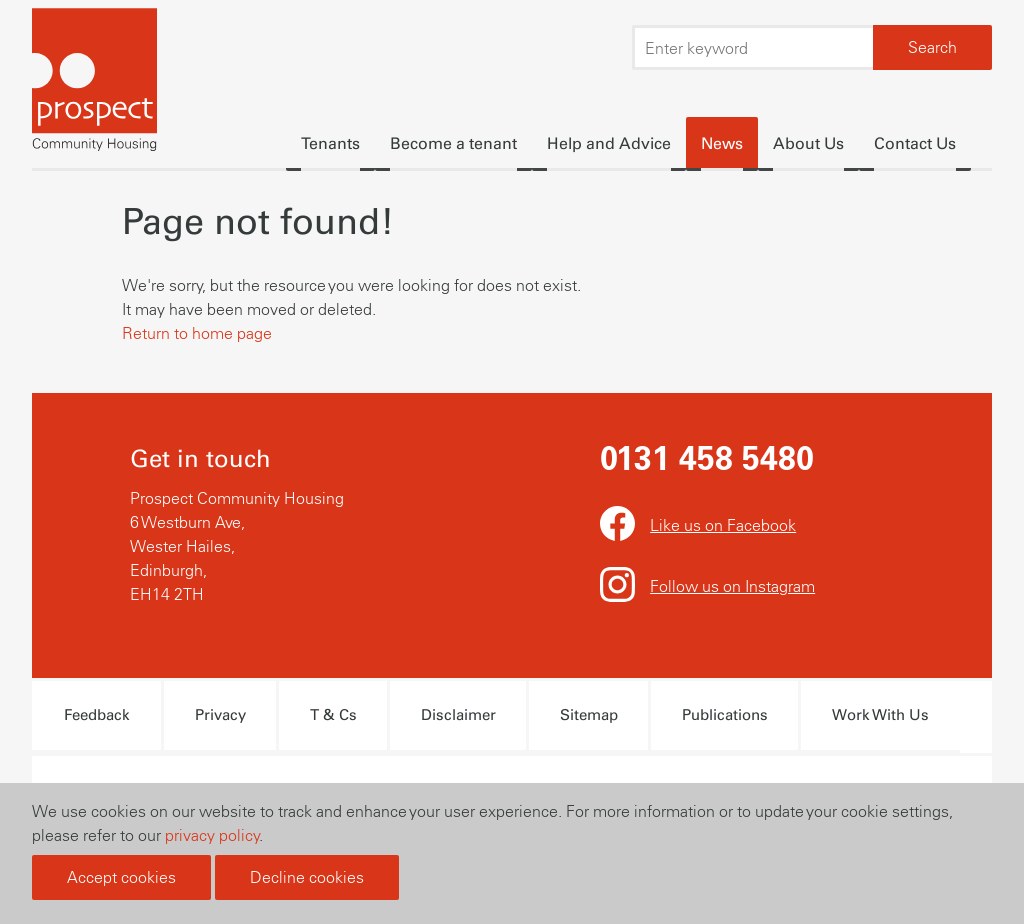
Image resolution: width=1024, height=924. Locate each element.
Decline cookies (307, 877)
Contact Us (915, 143)
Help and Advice (609, 143)
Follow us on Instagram (732, 586)
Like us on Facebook (723, 525)
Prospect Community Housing (94, 83)
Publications (725, 715)
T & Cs (333, 715)
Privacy (220, 715)
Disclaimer (458, 715)
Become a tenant (453, 143)
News (722, 143)
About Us (808, 143)
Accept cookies (121, 877)
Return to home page (197, 333)
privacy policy (212, 835)
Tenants (330, 143)
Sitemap (589, 715)
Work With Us (880, 715)
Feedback (97, 715)
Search (932, 47)
